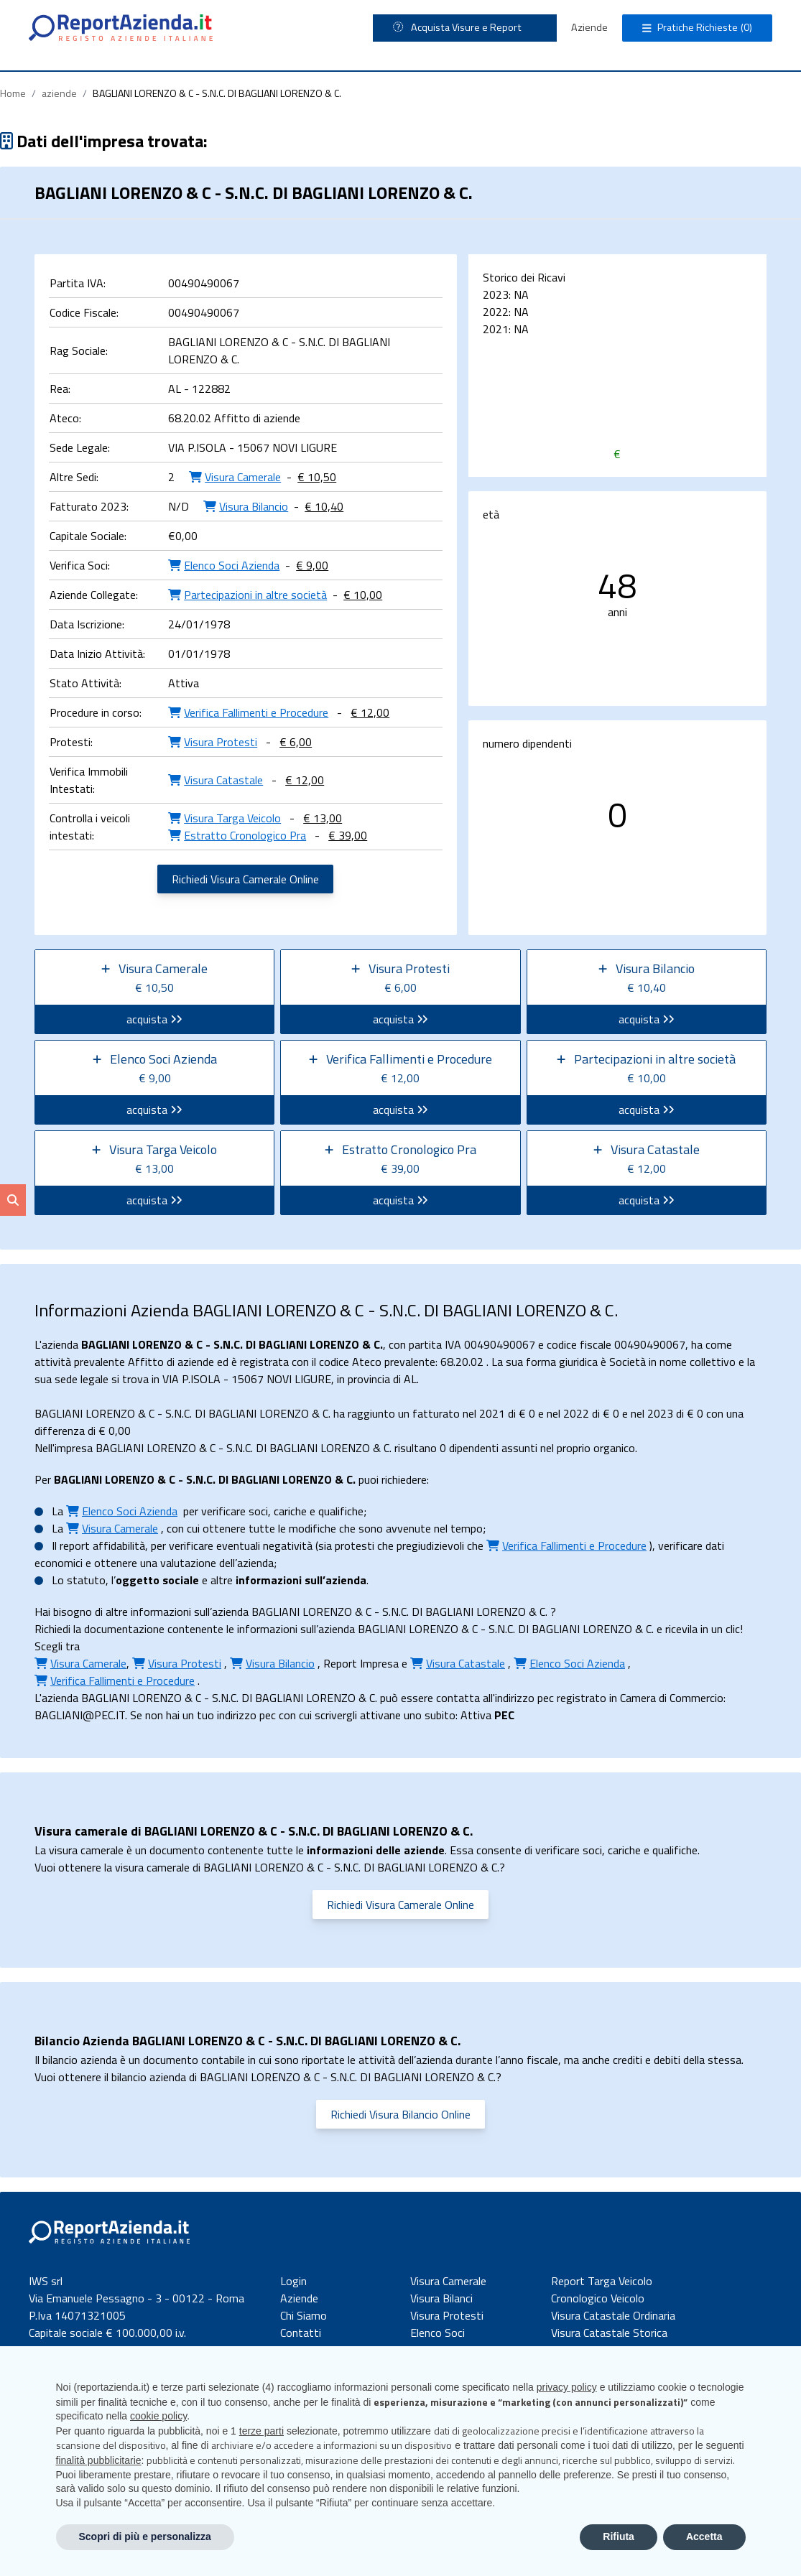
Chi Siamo (303, 2315)
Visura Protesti (446, 2315)
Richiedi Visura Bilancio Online (400, 2114)
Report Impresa (361, 1663)
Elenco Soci (437, 2332)
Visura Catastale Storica (609, 2332)
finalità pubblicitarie (99, 2460)
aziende (59, 93)
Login (293, 2280)
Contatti (300, 2332)
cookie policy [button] (158, 2416)
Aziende (589, 27)
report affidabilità (102, 1545)
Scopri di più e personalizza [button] (145, 2536)
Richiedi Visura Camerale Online (245, 879)
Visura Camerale (448, 2280)
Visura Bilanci (441, 2298)
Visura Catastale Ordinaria (613, 2315)
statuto (86, 1580)
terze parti (261, 2431)
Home (13, 93)
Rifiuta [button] (618, 2536)
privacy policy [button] (567, 2387)
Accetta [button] (704, 2536)
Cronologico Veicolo (597, 2298)
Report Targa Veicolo (601, 2280)
